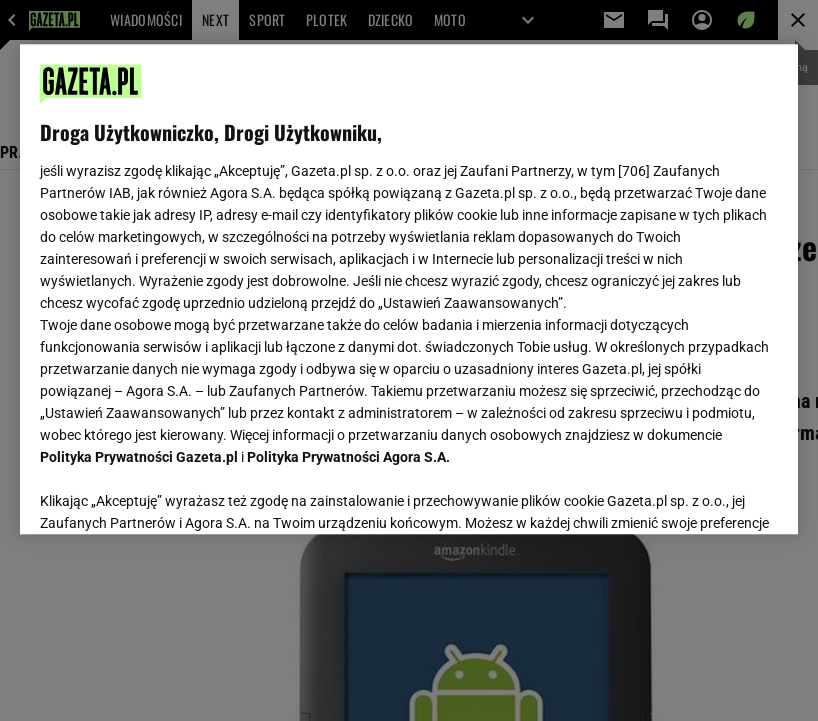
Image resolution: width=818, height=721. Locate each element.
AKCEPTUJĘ (709, 495)
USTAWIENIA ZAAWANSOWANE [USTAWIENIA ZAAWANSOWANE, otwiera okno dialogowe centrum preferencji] (171, 494)
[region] (408, 289)
